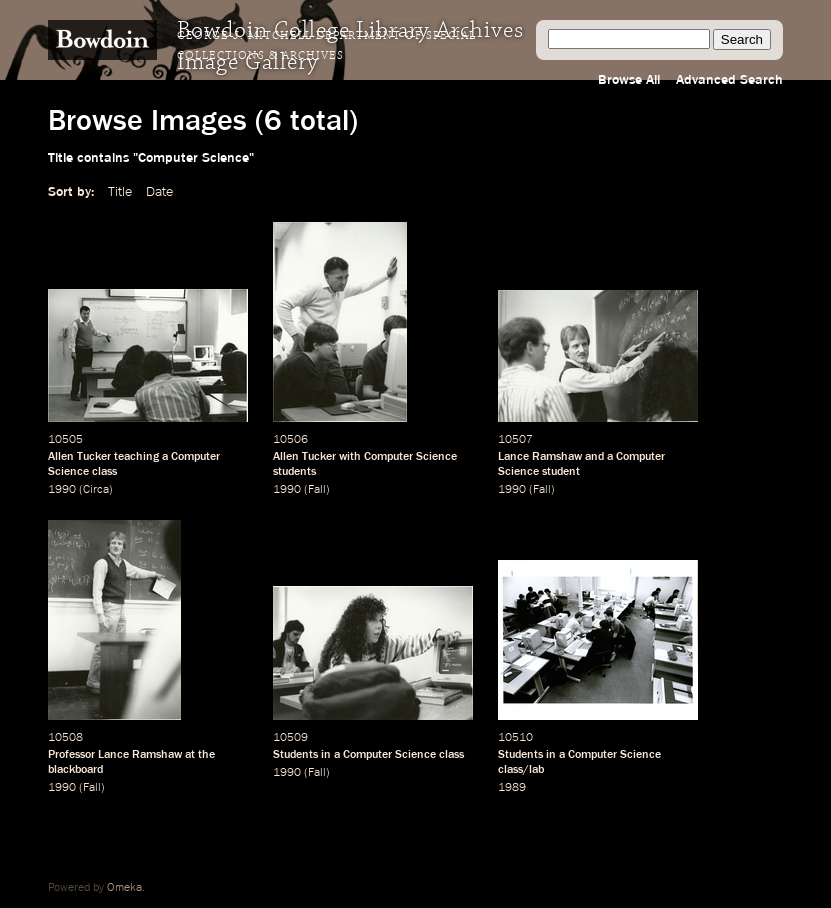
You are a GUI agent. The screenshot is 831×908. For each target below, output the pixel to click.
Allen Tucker (79, 457)
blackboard (75, 770)
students (294, 472)
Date (159, 192)
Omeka (124, 888)
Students (295, 755)
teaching (136, 457)
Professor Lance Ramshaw (115, 755)
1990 (62, 490)
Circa (96, 490)
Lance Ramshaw (540, 457)
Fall (317, 490)
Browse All (629, 80)
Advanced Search (729, 80)
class (104, 472)
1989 (512, 788)
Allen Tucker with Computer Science (365, 457)
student (561, 472)
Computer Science (389, 755)
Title (120, 192)
